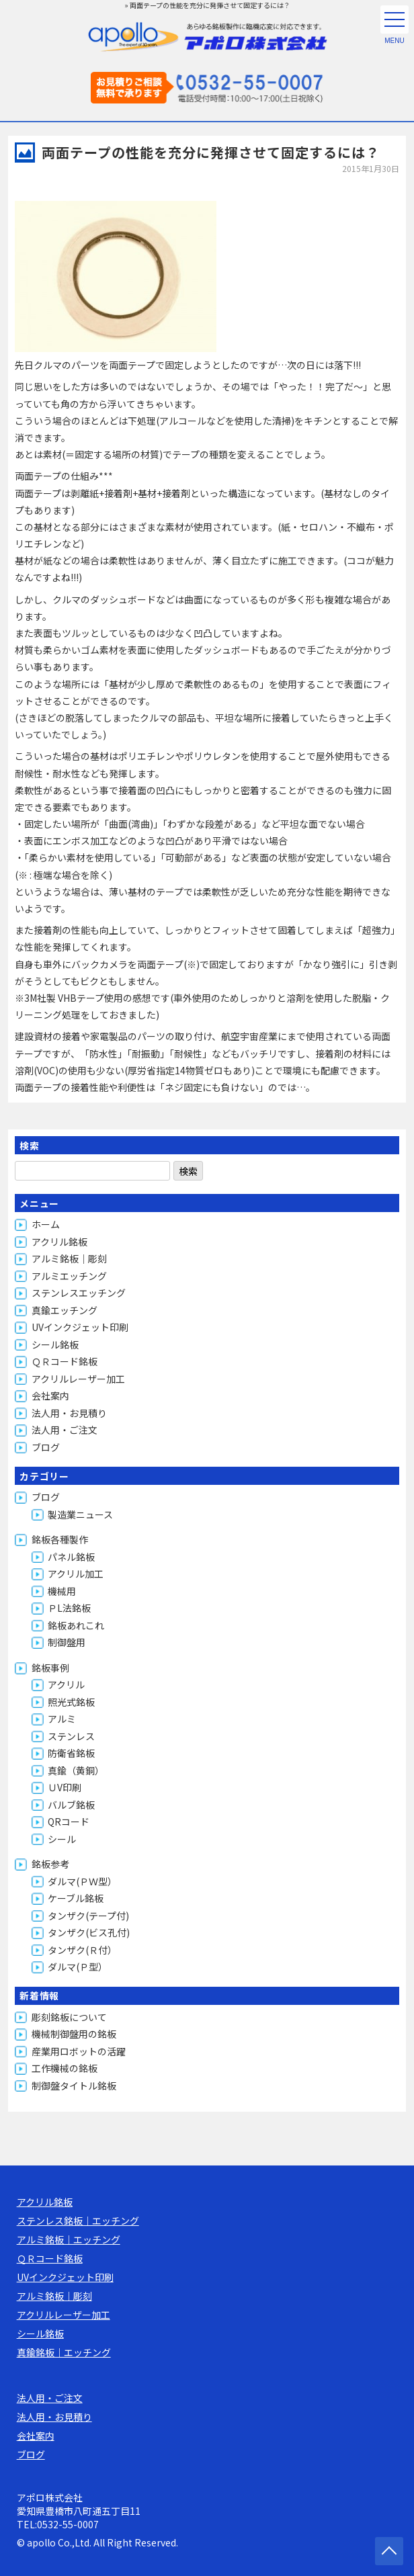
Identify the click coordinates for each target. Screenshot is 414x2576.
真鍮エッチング (64, 1310)
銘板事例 (50, 1667)
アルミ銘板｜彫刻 (69, 1258)
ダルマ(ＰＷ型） (82, 1881)
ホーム (46, 1224)
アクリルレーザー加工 (78, 1378)
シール (62, 1839)
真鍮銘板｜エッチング (64, 2352)
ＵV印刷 (64, 1787)
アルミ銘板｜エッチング (68, 2239)
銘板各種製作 (60, 1539)
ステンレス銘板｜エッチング (78, 2220)
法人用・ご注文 (64, 1429)
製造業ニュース (80, 1514)
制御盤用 (66, 1642)
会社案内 (50, 1395)
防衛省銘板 (71, 1753)
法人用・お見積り (69, 1413)
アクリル (66, 1684)
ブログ (46, 1447)
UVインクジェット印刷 (80, 1327)
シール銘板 (55, 1344)
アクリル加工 (76, 1573)
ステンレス (71, 1736)
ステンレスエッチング (79, 1292)
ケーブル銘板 (76, 1898)
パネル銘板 (71, 1556)
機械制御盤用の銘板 (74, 2034)
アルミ (62, 1718)
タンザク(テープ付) (88, 1915)
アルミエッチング (69, 1276)
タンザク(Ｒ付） (82, 1950)
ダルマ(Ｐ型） (78, 1966)
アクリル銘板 (59, 1241)
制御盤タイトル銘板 (74, 2085)
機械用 (62, 1591)
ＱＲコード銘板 (64, 1361)
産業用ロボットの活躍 (79, 2051)
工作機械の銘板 (64, 2068)
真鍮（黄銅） (76, 1770)
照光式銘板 (71, 1702)
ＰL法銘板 (69, 1608)
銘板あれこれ (76, 1625)
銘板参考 (50, 1864)
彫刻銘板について (69, 2017)
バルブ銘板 (71, 1804)
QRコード (68, 1821)
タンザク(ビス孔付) (89, 1932)
